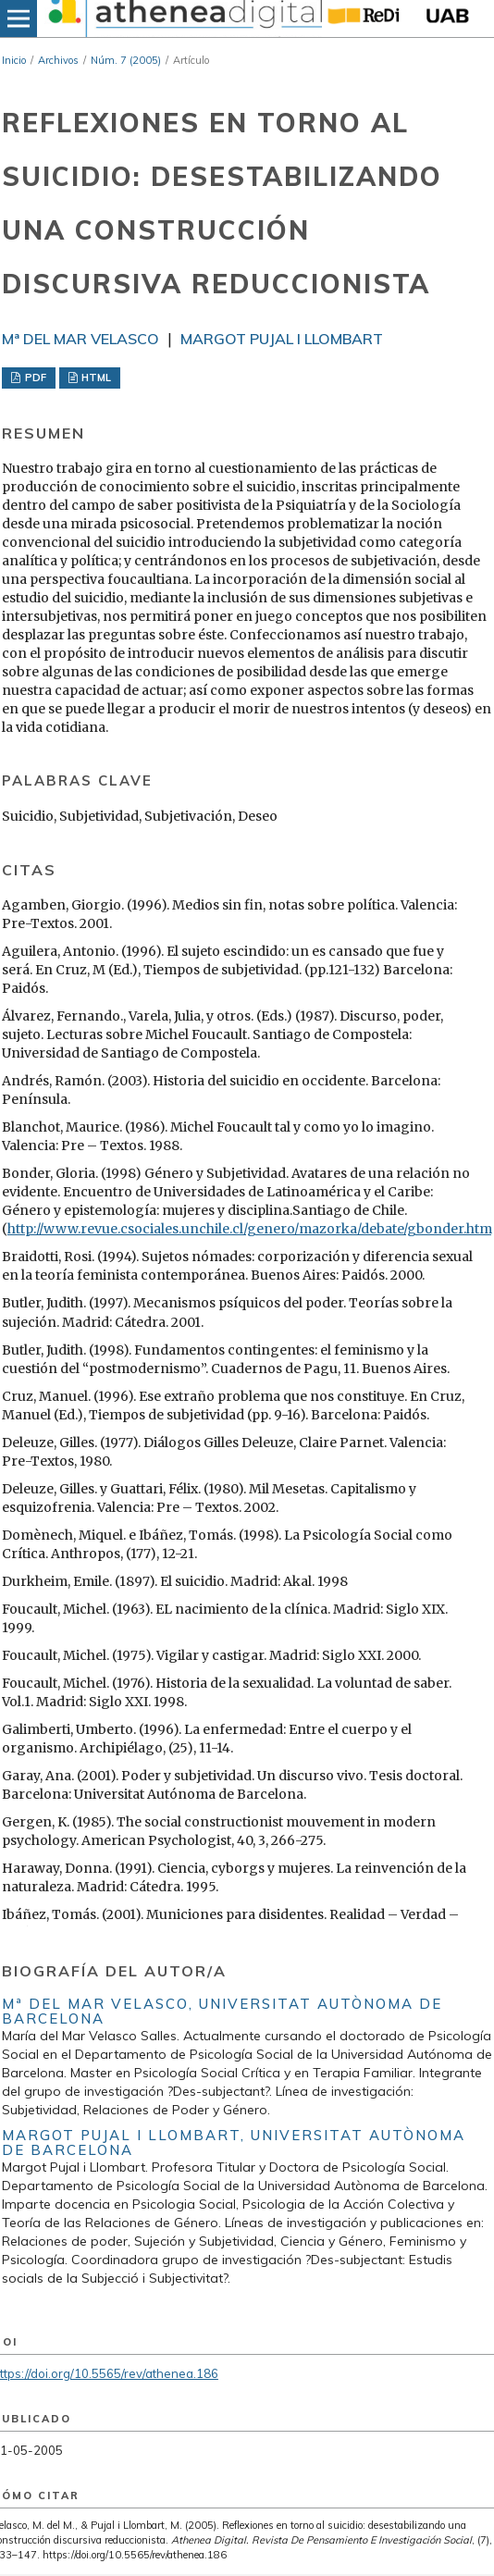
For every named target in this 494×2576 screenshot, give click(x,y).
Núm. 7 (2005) (126, 60)
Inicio (14, 60)
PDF (34, 377)
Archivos (58, 60)
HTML (95, 377)
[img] (183, 18)
